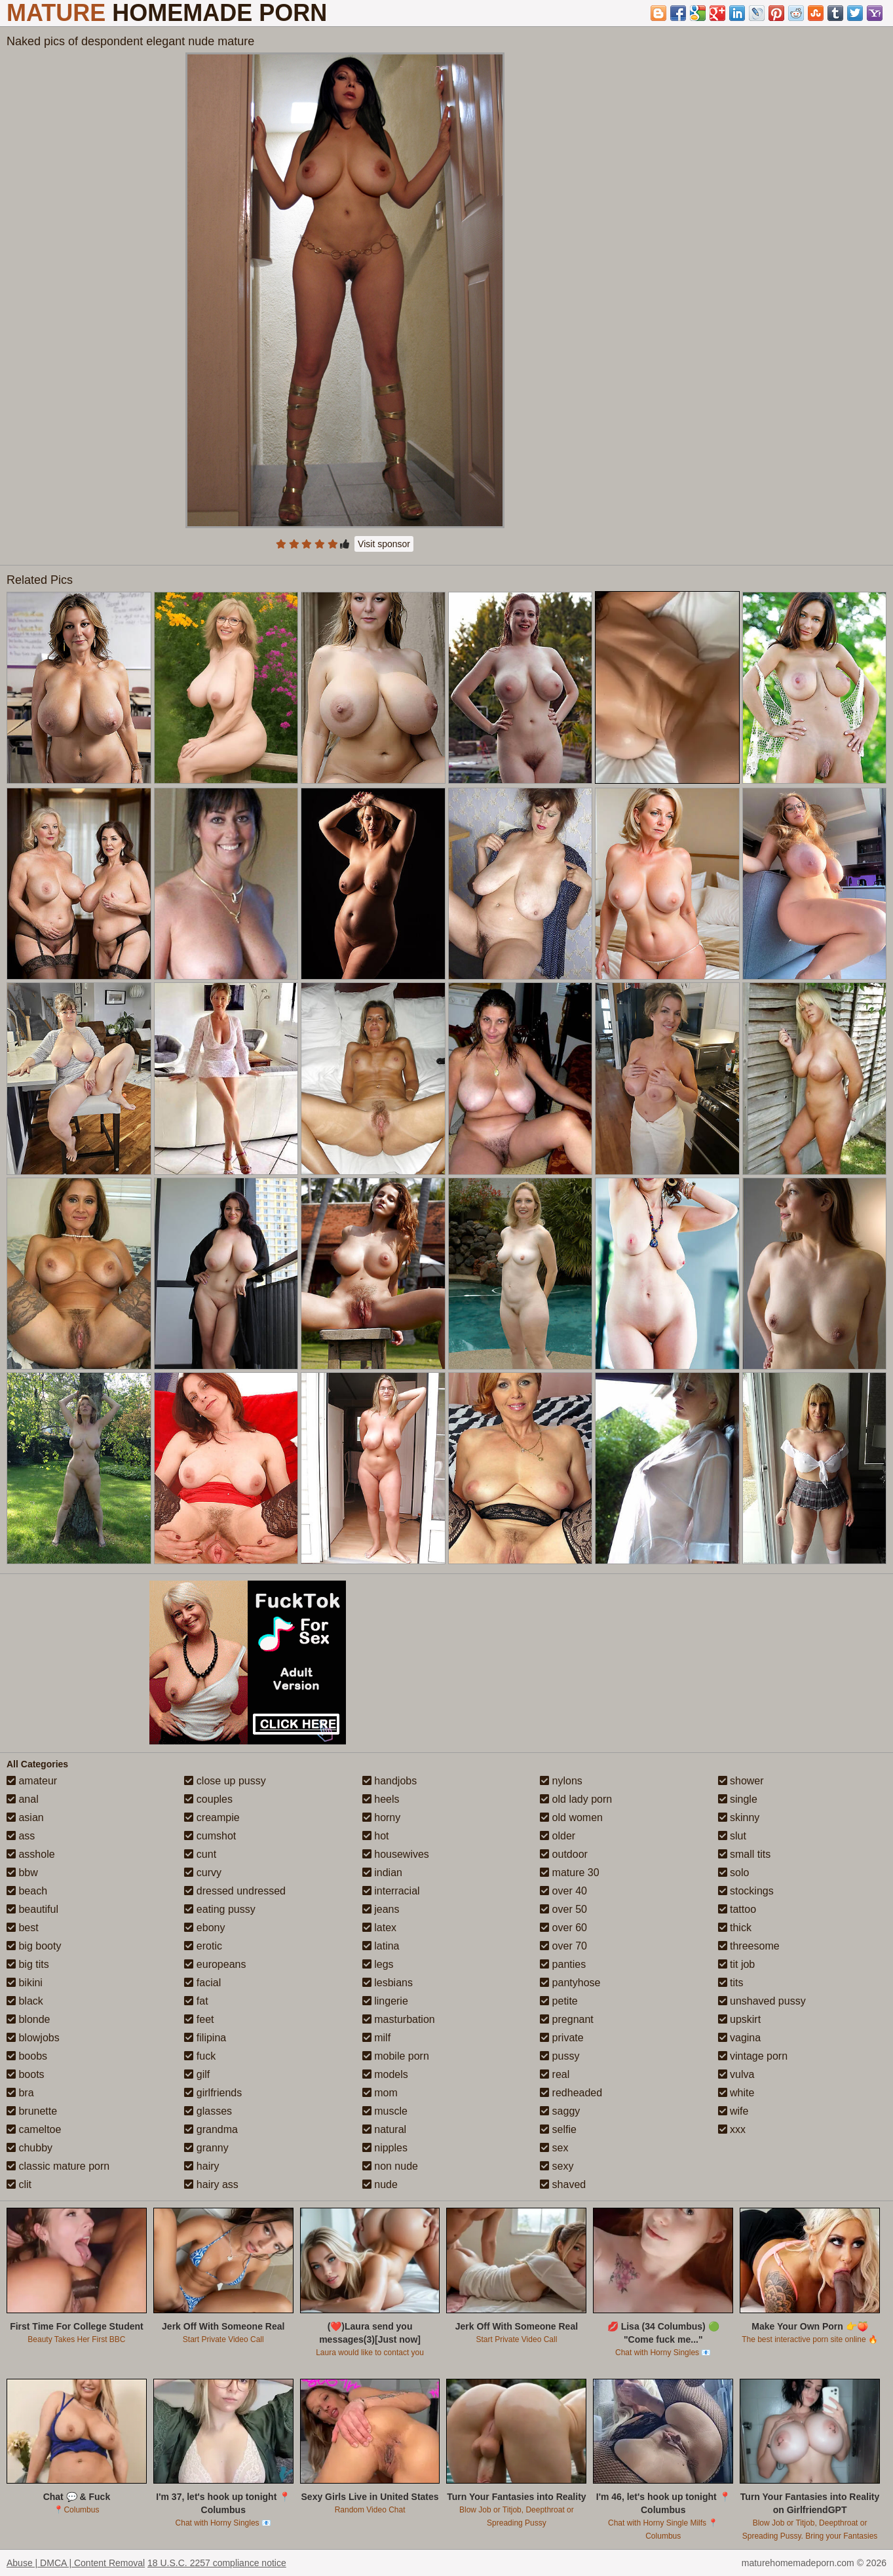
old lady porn (576, 1799)
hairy (201, 2166)
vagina (739, 2037)
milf (376, 2037)
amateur (32, 1780)
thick (734, 1927)
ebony (204, 1927)
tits (731, 1982)
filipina (205, 2037)
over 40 (563, 1890)
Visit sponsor (384, 544)
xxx (732, 2129)
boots (26, 2074)
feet (199, 2019)
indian (382, 1872)
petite (559, 2001)
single (737, 1799)
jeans (381, 1909)
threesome (749, 1945)
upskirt (739, 2019)
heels (381, 1799)
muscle (385, 2111)
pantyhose (570, 1982)
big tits (28, 1964)
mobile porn (395, 2056)
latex (379, 1927)
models (385, 2074)
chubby (29, 2147)
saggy (560, 2111)
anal (23, 1799)
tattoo (737, 1909)
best (23, 1927)
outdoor (564, 1854)
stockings (746, 1890)
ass (21, 1835)
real (554, 2074)
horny (381, 1817)
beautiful (32, 1909)
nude (380, 2184)
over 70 (563, 1945)
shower (741, 1780)
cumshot (210, 1835)
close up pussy (224, 1780)
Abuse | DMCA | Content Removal (76, 2563)
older (557, 1835)
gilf (197, 2074)
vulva (736, 2074)
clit (19, 2184)
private (561, 2037)
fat (196, 2001)
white (736, 2092)
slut (732, 1835)
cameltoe (34, 2129)
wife (733, 2111)
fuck (200, 2056)
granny (206, 2147)
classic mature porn (58, 2166)
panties (563, 1964)
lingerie (385, 2001)
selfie (558, 2129)
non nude (390, 2166)
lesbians (387, 1982)
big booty (34, 1945)
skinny (739, 1817)
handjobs (389, 1780)
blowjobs (33, 2037)
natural (384, 2129)
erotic (203, 1945)
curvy (202, 1872)
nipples (385, 2147)
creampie (211, 1817)
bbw (22, 1872)
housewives (395, 1854)
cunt (200, 1854)
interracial (391, 1890)
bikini (25, 1982)
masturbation (398, 2019)
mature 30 (569, 1872)
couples (208, 1799)
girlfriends (213, 2092)
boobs (27, 2056)
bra (20, 2092)
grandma (211, 2129)
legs (378, 1964)
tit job (736, 1964)
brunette (32, 2111)
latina (381, 1945)
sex (554, 2147)
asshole (31, 1854)
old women (571, 1817)
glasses (208, 2111)
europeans (215, 1964)
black (25, 2001)
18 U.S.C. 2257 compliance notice (216, 2563)
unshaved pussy (762, 2001)
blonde (28, 2019)
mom (380, 2092)
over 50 (563, 1909)
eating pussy (219, 1909)
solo (734, 1872)
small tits (744, 1854)
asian (25, 1817)
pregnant (567, 2019)
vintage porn (753, 2056)
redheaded (571, 2092)
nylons (561, 1780)
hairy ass (211, 2184)
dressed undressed (235, 1890)
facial (202, 1982)
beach (27, 1890)
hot (375, 1835)
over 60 (563, 1927)
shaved (563, 2184)
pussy (559, 2056)
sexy (556, 2166)
